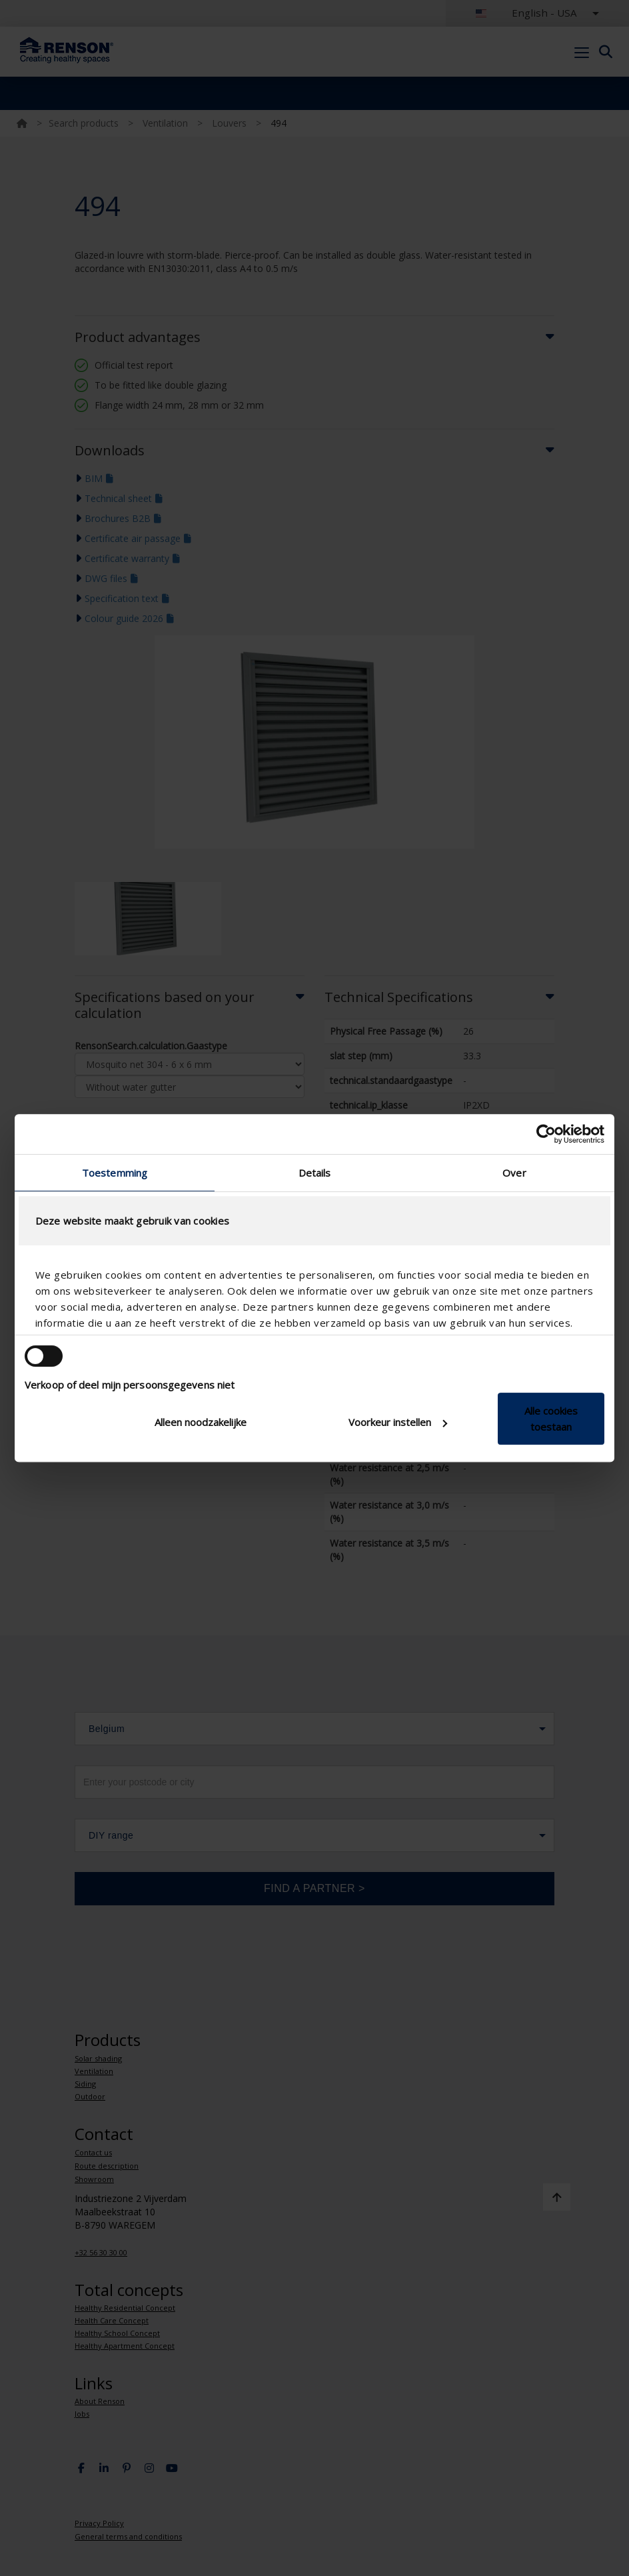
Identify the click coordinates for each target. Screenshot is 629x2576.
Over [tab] (514, 1172)
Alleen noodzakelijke (201, 1422)
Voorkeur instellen (397, 1422)
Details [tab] (315, 1172)
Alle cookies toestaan (551, 1418)
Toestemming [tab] (114, 1172)
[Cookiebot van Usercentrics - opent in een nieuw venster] (546, 1134)
